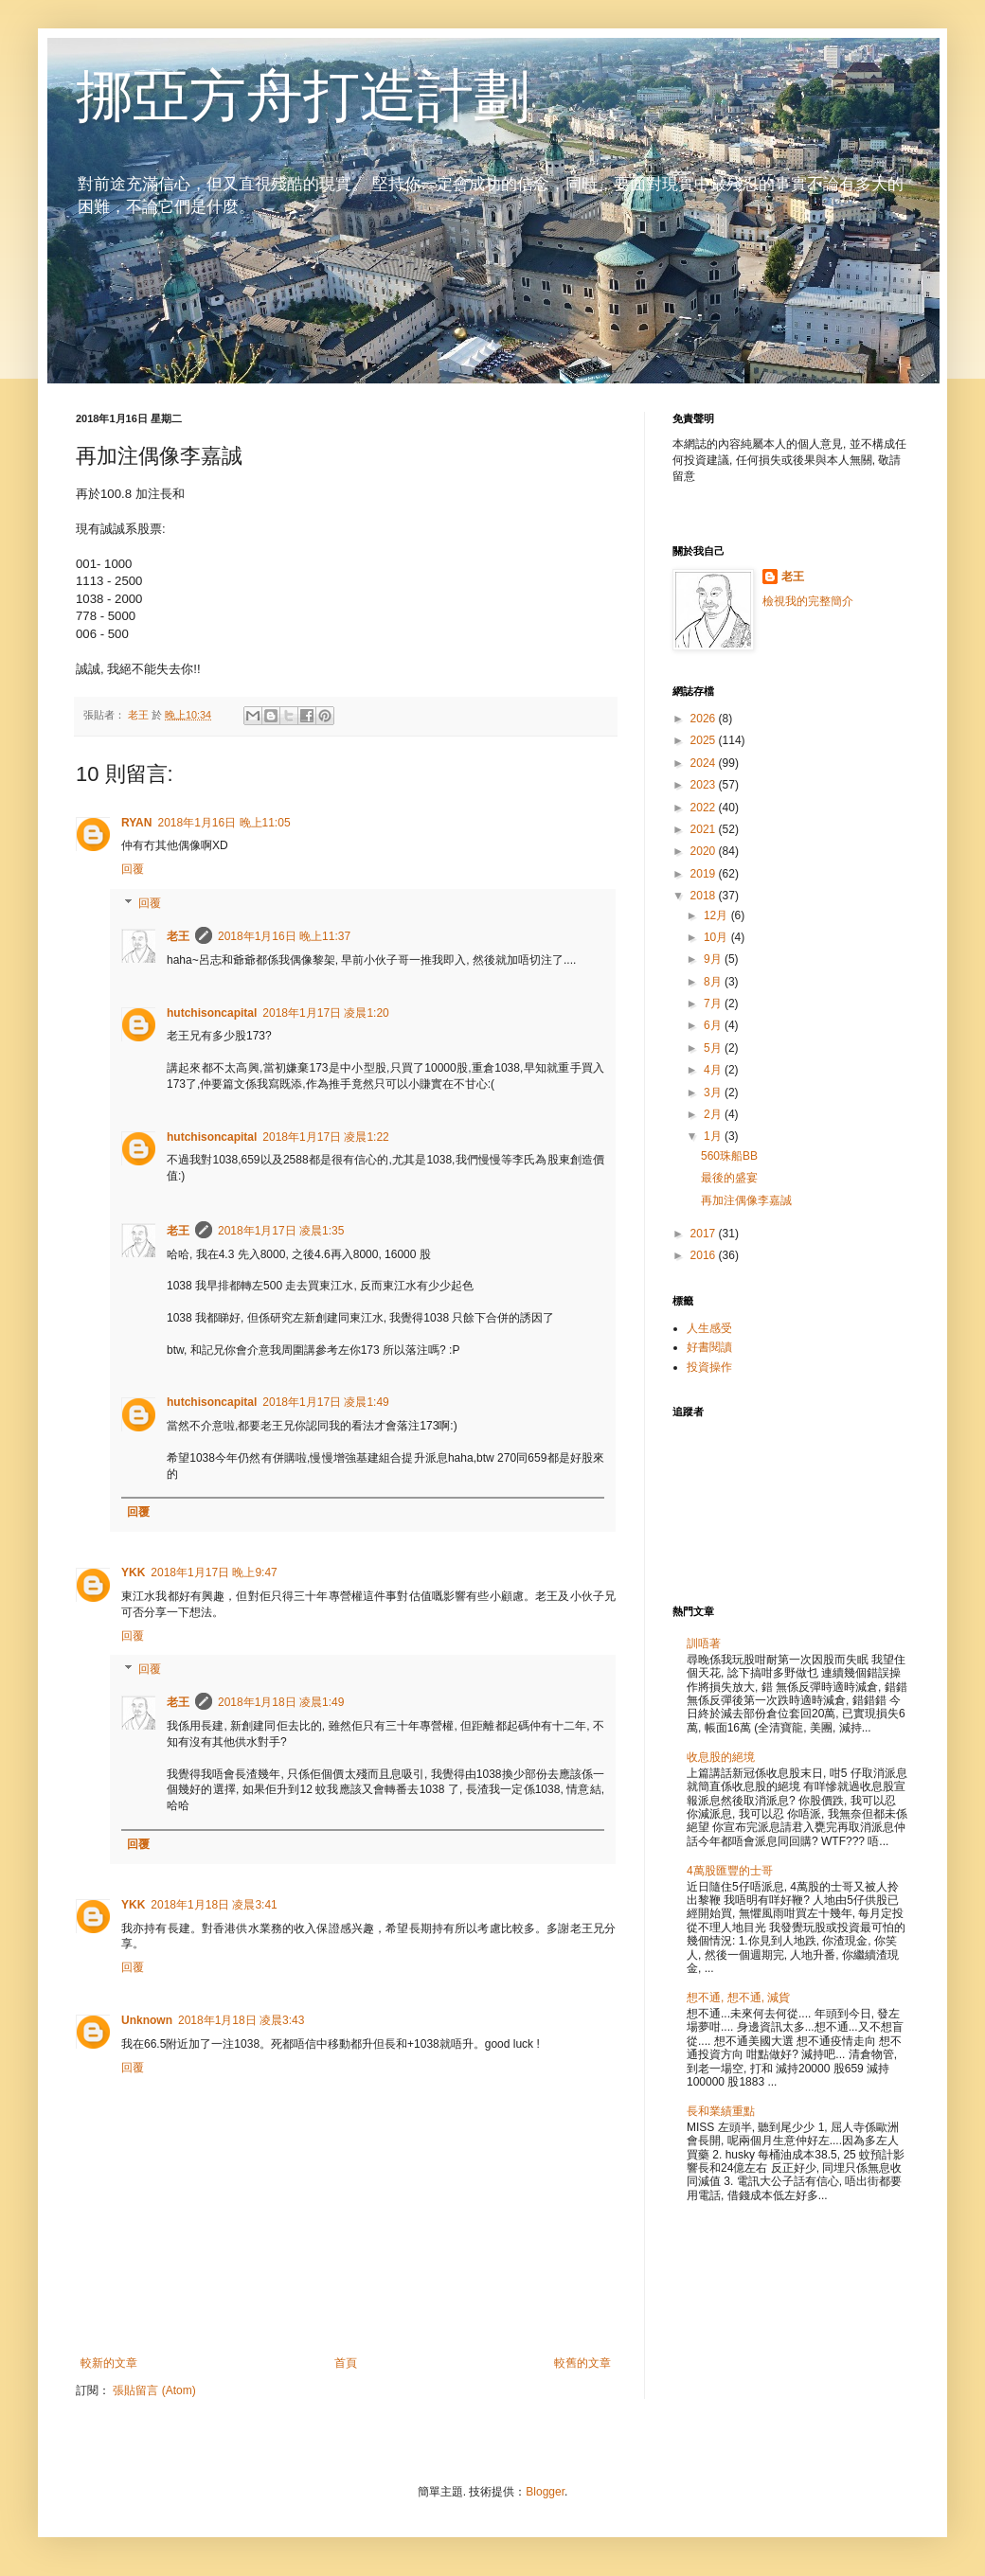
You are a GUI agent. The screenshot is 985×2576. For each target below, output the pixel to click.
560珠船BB (729, 1156)
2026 (704, 718)
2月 (714, 1114)
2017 (704, 1233)
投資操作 (709, 1367)
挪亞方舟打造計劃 (303, 96)
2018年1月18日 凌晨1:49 (281, 1702)
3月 (714, 1092)
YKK (133, 1572)
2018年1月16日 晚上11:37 (284, 936)
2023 (704, 784)
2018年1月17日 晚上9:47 (214, 1572)
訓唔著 (704, 1643)
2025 (704, 740)
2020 (704, 851)
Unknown (146, 2020)
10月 (717, 937)
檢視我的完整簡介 (807, 601)
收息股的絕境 (721, 1757)
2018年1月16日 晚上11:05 (223, 822)
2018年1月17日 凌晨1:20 (325, 1013)
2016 (704, 1255)
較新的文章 (109, 2363)
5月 (714, 1048)
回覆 (132, 869)
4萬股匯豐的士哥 (730, 1870)
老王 (178, 936)
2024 (704, 763)
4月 (714, 1069)
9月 (714, 959)
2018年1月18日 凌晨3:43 (241, 2020)
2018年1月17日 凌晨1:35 (281, 1230)
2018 (704, 895)
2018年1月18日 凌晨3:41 (214, 1904)
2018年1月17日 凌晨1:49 (325, 1402)
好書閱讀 (709, 1347)
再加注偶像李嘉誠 (746, 1200)
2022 (704, 807)
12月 (717, 915)
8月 (714, 981)
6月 (714, 1025)
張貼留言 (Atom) (154, 2390)
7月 (714, 1003)
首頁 (345, 2363)
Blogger (545, 2491)
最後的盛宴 (729, 1177)
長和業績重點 (721, 2111)
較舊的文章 (582, 2363)
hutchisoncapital (212, 1013)
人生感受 (709, 1328)
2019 (704, 873)
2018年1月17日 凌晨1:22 (325, 1137)
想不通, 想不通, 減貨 (738, 1997)
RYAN (136, 822)
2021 (704, 829)
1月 (714, 1136)
